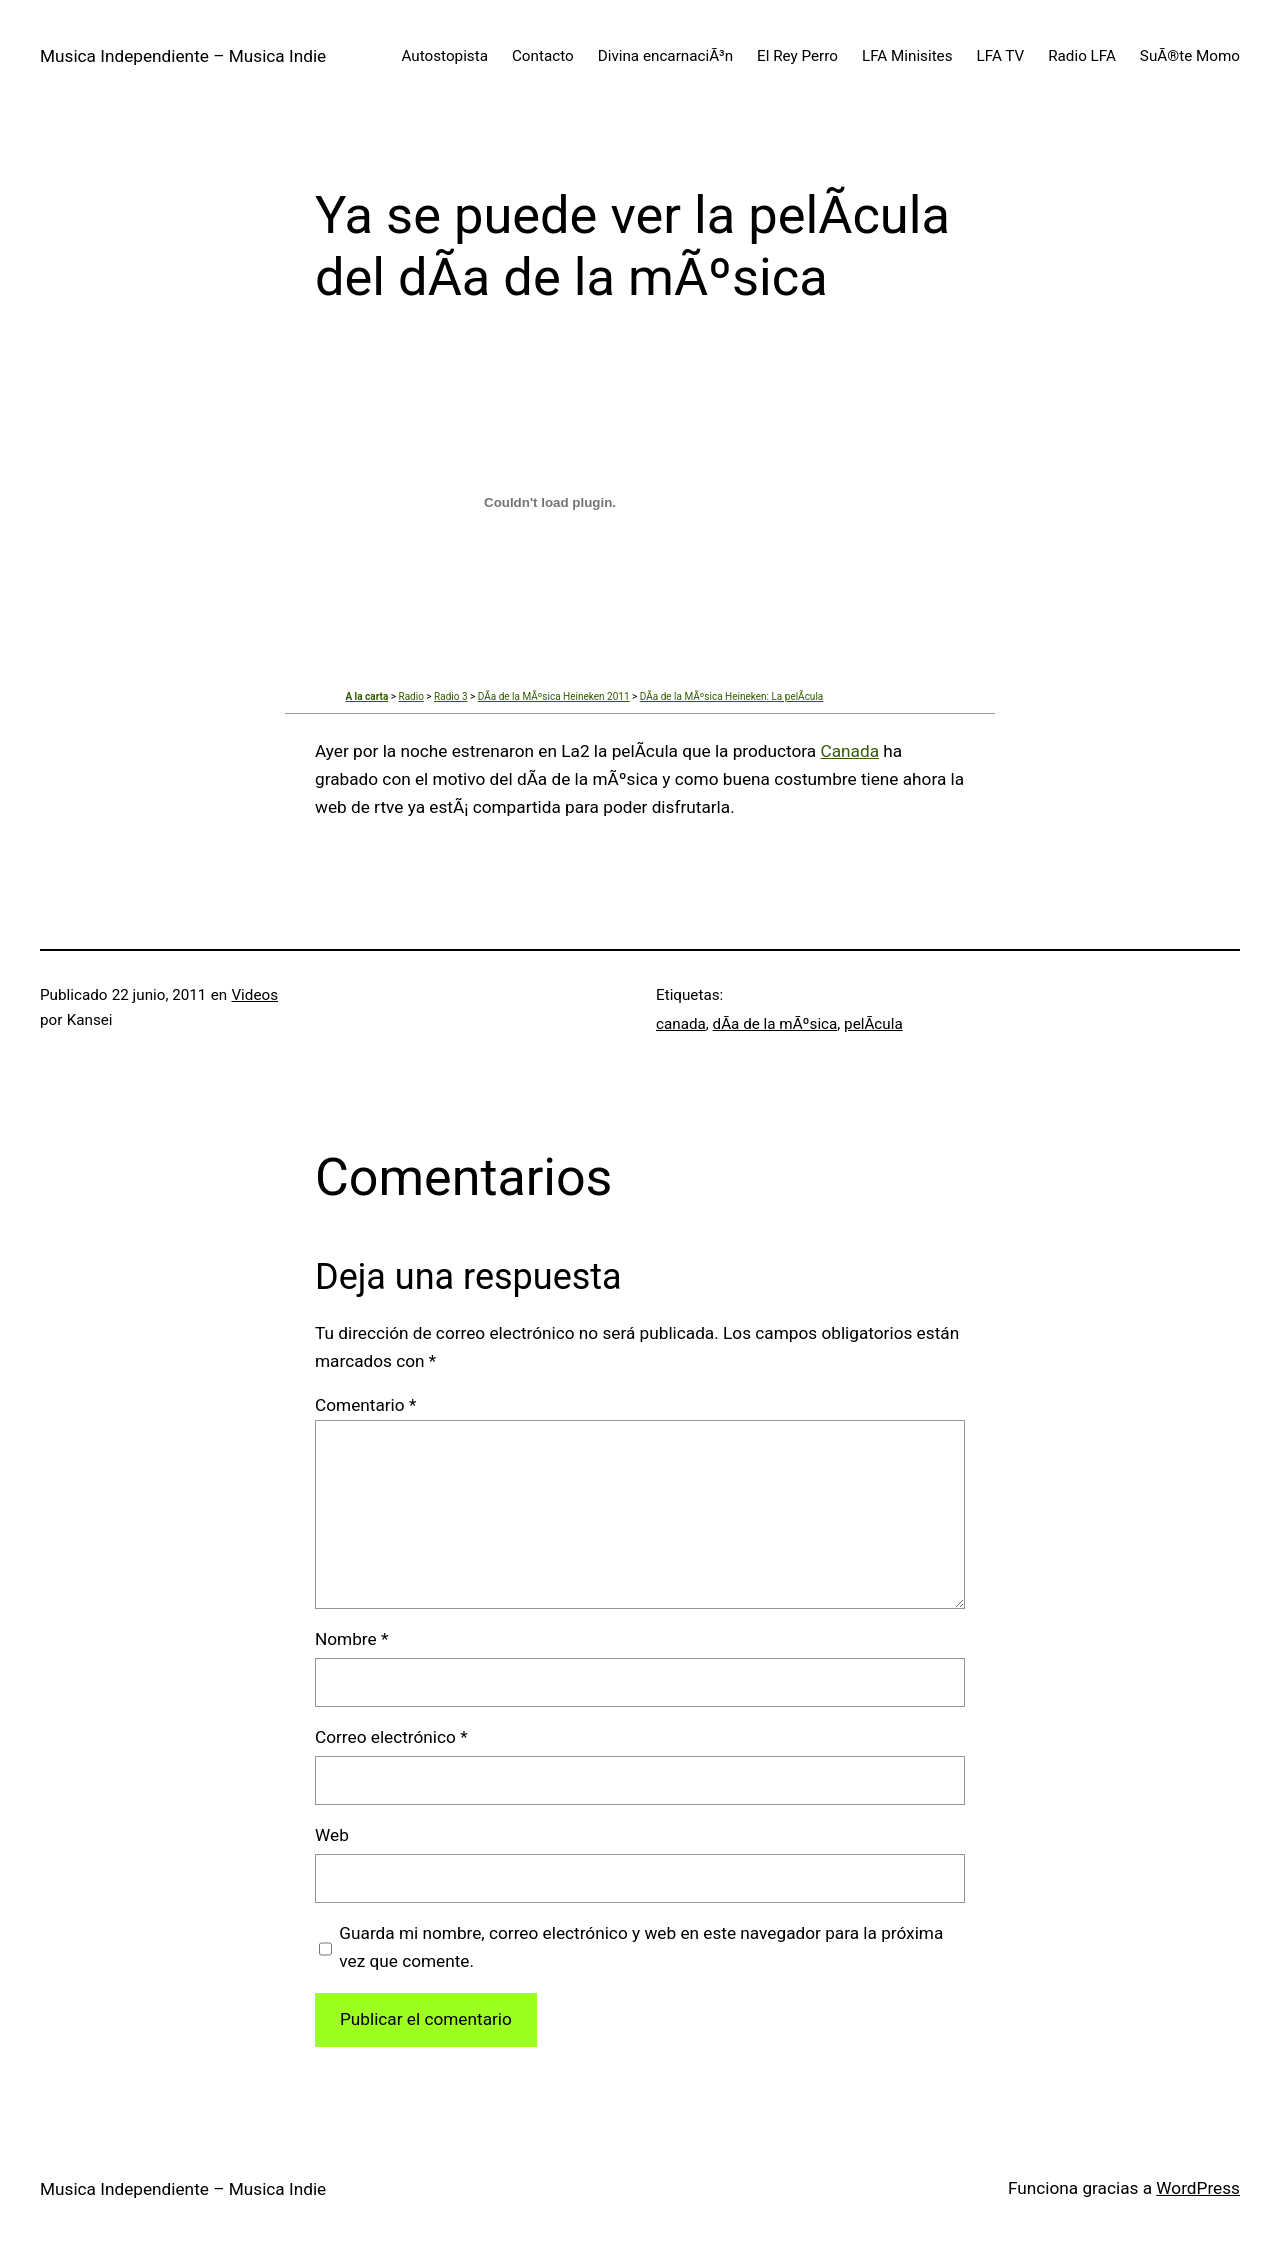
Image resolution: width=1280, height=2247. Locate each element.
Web (332, 1835)
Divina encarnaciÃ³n (665, 56)
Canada (850, 751)
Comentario (365, 1405)
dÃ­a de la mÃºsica (775, 1024)
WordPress (1198, 2188)
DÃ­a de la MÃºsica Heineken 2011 (554, 696)
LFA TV (1001, 56)
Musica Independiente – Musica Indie (183, 56)
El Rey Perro (797, 56)
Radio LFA (1082, 56)
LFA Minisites (907, 56)
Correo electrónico (391, 1737)
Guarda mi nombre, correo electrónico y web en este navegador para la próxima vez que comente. (641, 1947)
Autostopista (445, 56)
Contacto (543, 56)
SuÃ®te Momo (1190, 56)
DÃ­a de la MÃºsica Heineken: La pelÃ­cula (732, 696)
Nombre (351, 1639)
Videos (254, 995)
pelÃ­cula (873, 1024)
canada (681, 1024)
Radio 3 (450, 696)
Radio (410, 696)
